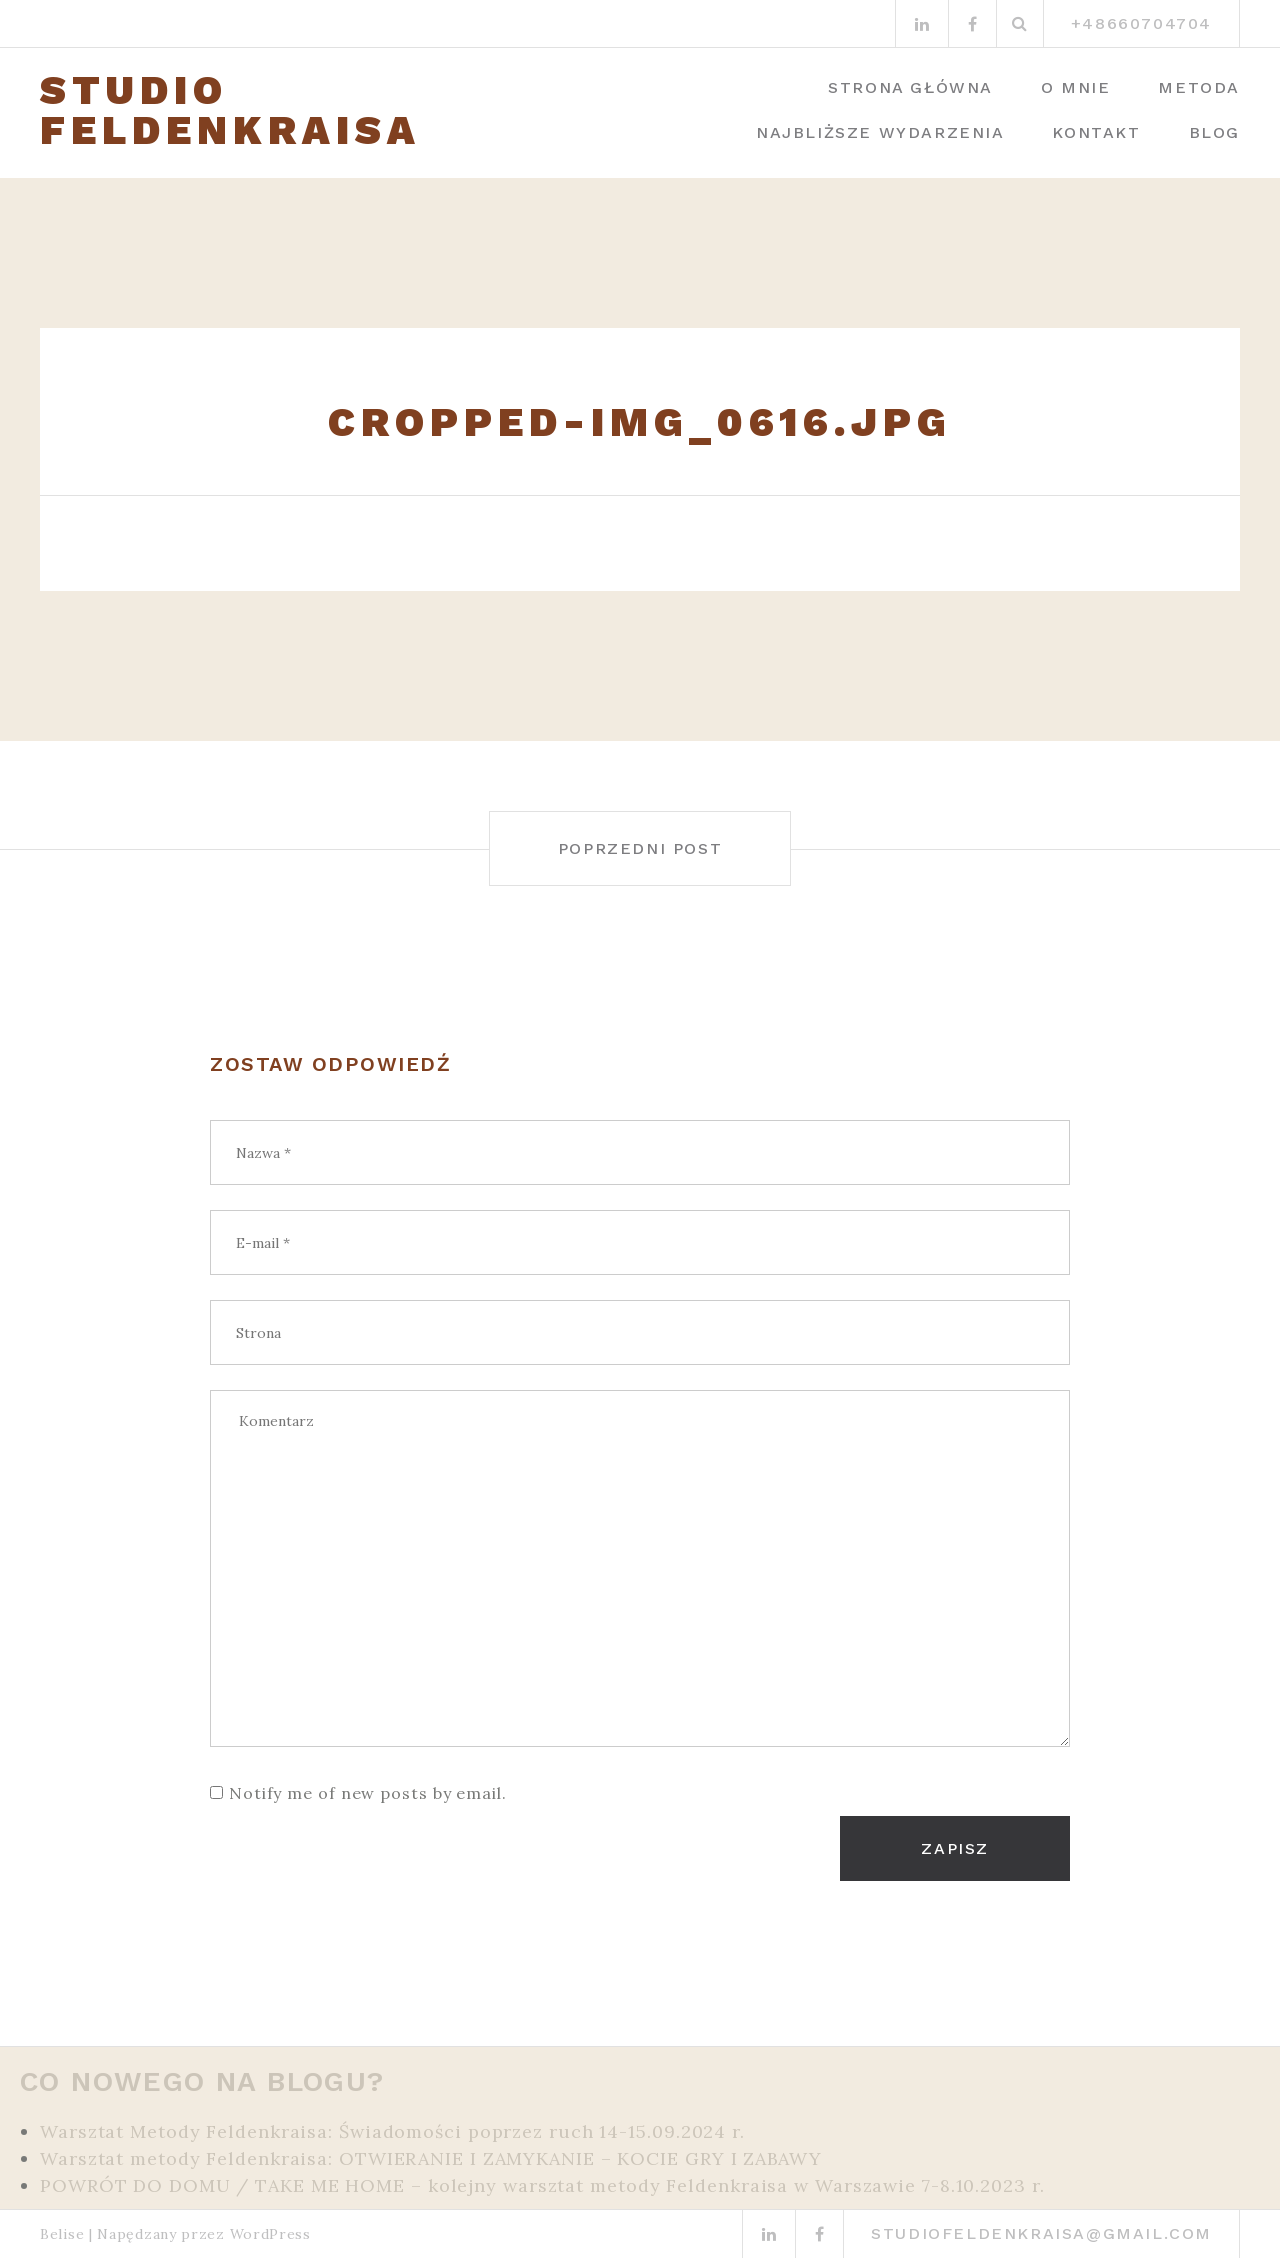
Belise (62, 2234)
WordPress (270, 2234)
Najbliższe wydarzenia (880, 132)
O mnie (1076, 87)
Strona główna (910, 87)
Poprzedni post (640, 848)
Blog (1214, 132)
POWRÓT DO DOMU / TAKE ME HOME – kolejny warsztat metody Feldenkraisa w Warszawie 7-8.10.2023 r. (542, 2185)
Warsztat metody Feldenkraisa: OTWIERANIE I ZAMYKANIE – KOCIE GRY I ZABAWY (431, 2158)
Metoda (1199, 87)
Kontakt (1096, 132)
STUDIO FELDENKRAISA (230, 111)
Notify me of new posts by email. (368, 1793)
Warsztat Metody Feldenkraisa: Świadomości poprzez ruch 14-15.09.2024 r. (392, 2131)
